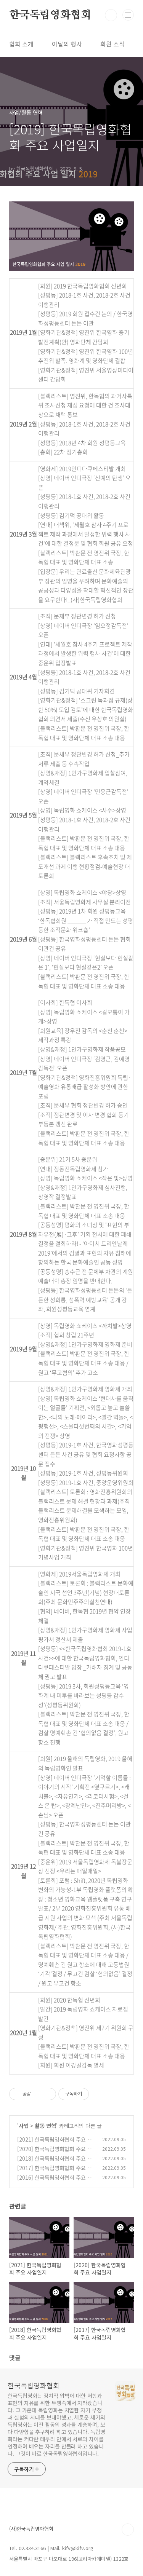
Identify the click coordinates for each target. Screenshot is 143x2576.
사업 (24, 2125)
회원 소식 (112, 43)
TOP (128, 2529)
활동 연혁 (45, 2125)
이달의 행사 (67, 43)
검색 (111, 15)
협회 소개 (21, 43)
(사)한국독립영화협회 (31, 2528)
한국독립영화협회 (50, 15)
